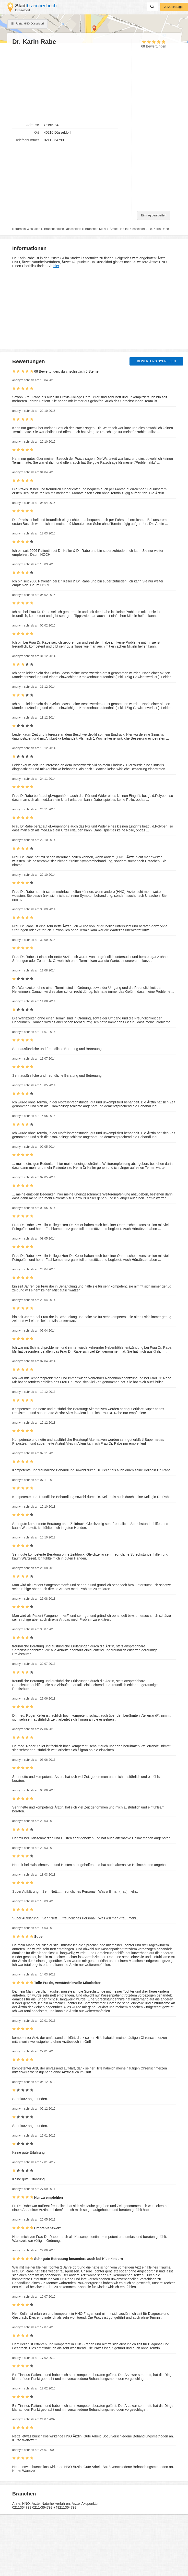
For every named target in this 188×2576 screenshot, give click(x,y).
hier (56, 266)
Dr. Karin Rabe (159, 229)
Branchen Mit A (95, 229)
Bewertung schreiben (156, 361)
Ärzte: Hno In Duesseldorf (127, 229)
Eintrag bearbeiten (153, 215)
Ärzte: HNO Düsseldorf (27, 24)
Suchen (152, 7)
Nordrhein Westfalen (26, 229)
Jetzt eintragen (174, 7)
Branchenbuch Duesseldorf (62, 229)
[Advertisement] (69, 83)
